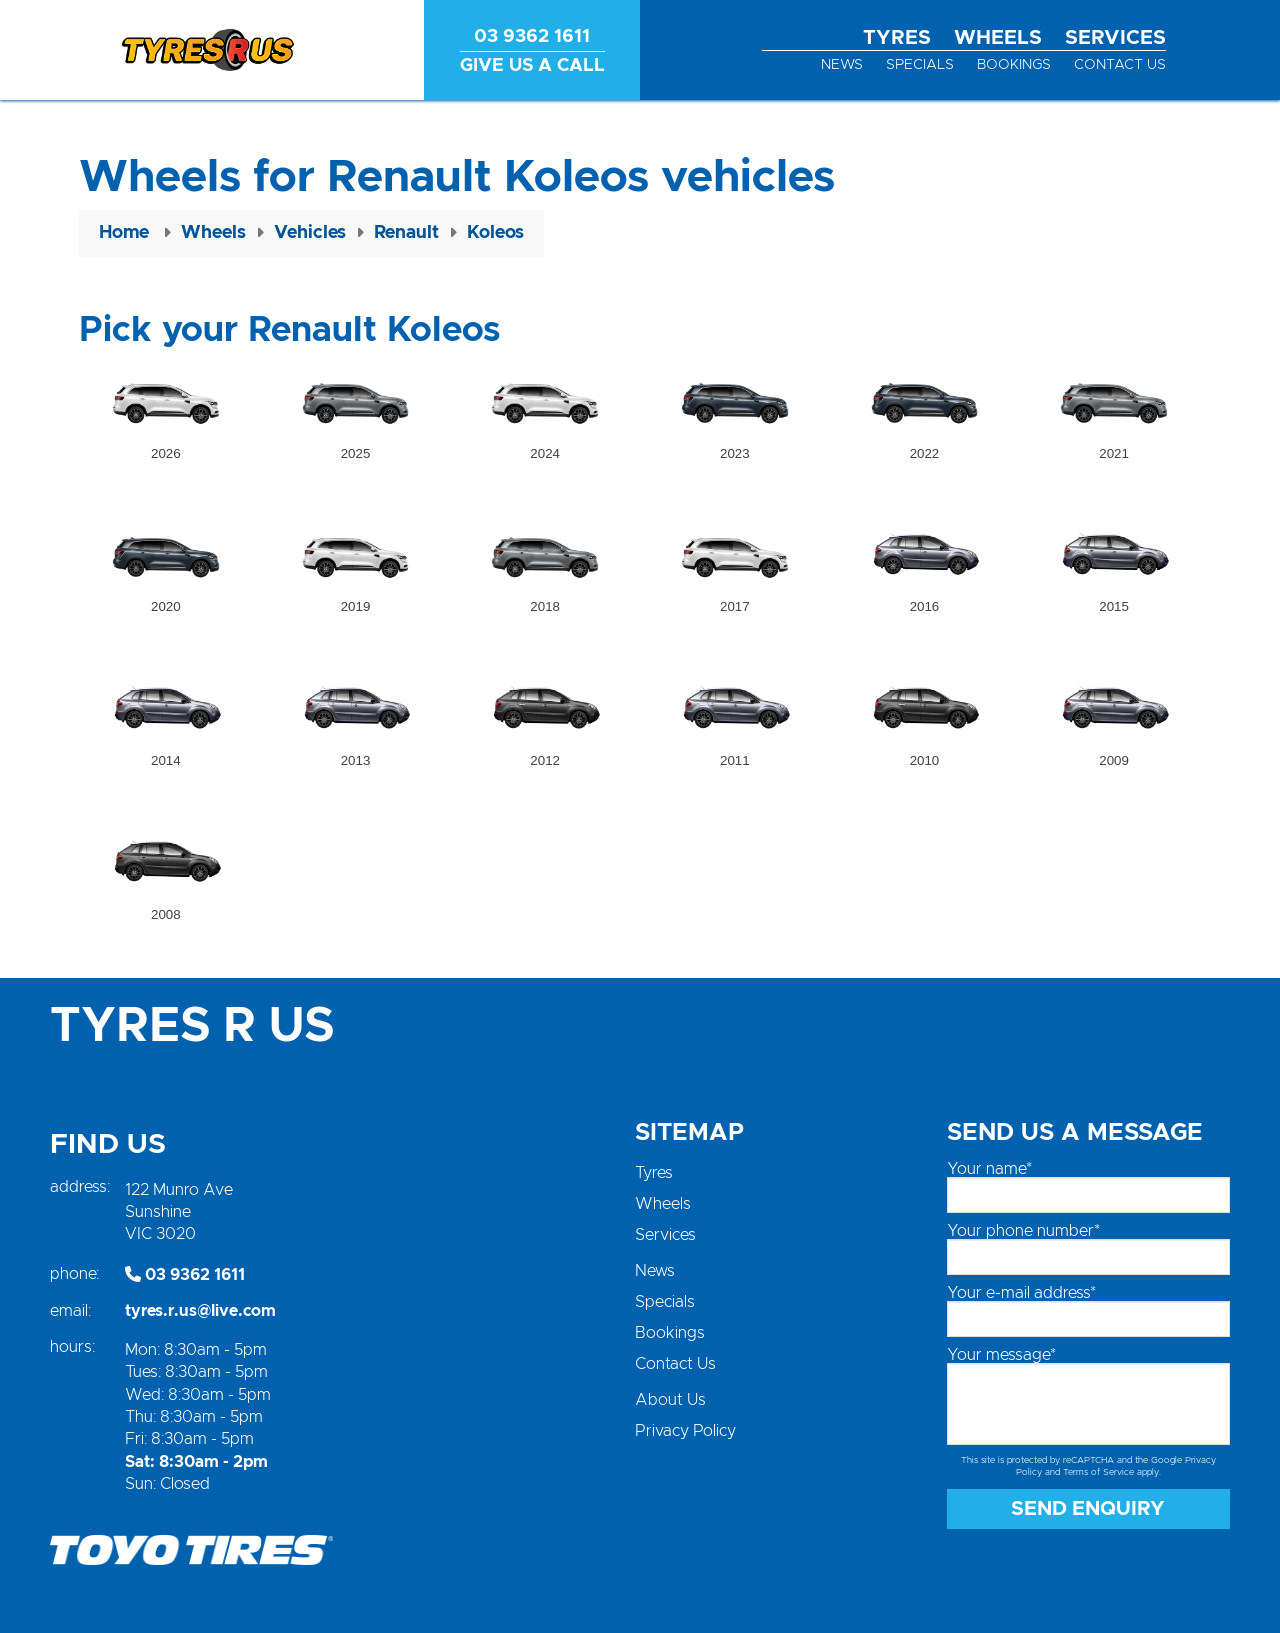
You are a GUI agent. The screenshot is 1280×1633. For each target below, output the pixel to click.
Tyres (897, 38)
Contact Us (1120, 65)
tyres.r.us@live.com (200, 1311)
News (842, 65)
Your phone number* (1023, 1231)
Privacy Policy (685, 1431)
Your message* (1001, 1355)
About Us (670, 1400)
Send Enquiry (1088, 1509)
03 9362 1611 (185, 1274)
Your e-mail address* (1021, 1293)
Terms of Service (1098, 1472)
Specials (920, 65)
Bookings (1014, 65)
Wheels (998, 38)
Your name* (989, 1169)
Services (1115, 38)
